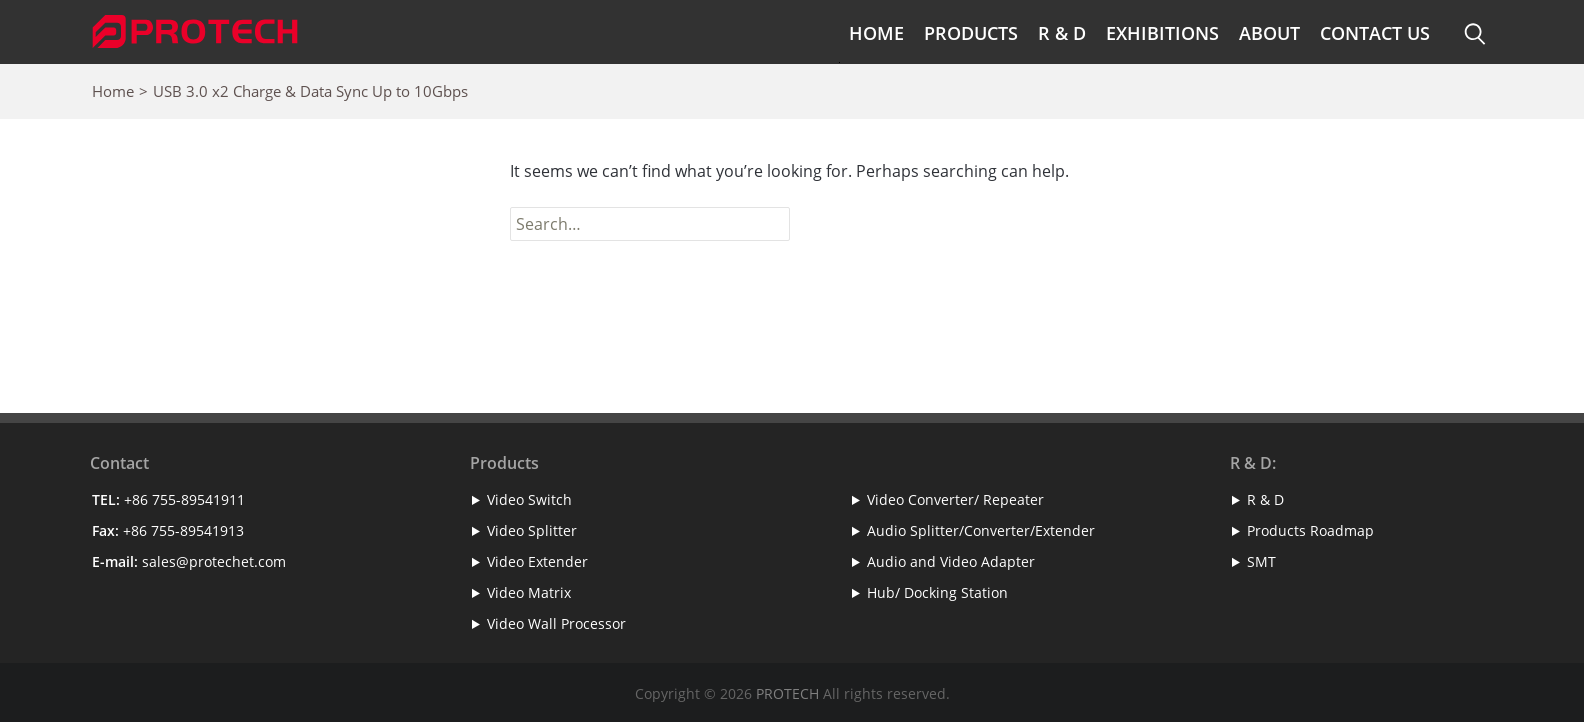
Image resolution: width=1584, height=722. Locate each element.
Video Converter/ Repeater (955, 499)
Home (876, 33)
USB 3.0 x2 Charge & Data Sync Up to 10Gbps (310, 91)
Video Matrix (529, 592)
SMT (1261, 561)
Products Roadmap (1310, 530)
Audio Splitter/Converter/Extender (981, 530)
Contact (119, 463)
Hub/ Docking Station (937, 592)
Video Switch (529, 499)
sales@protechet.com (214, 561)
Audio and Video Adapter (951, 561)
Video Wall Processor (556, 623)
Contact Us (1375, 33)
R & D (1062, 33)
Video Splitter (532, 530)
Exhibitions (1162, 33)
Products (971, 33)
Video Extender (537, 561)
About (1269, 33)
